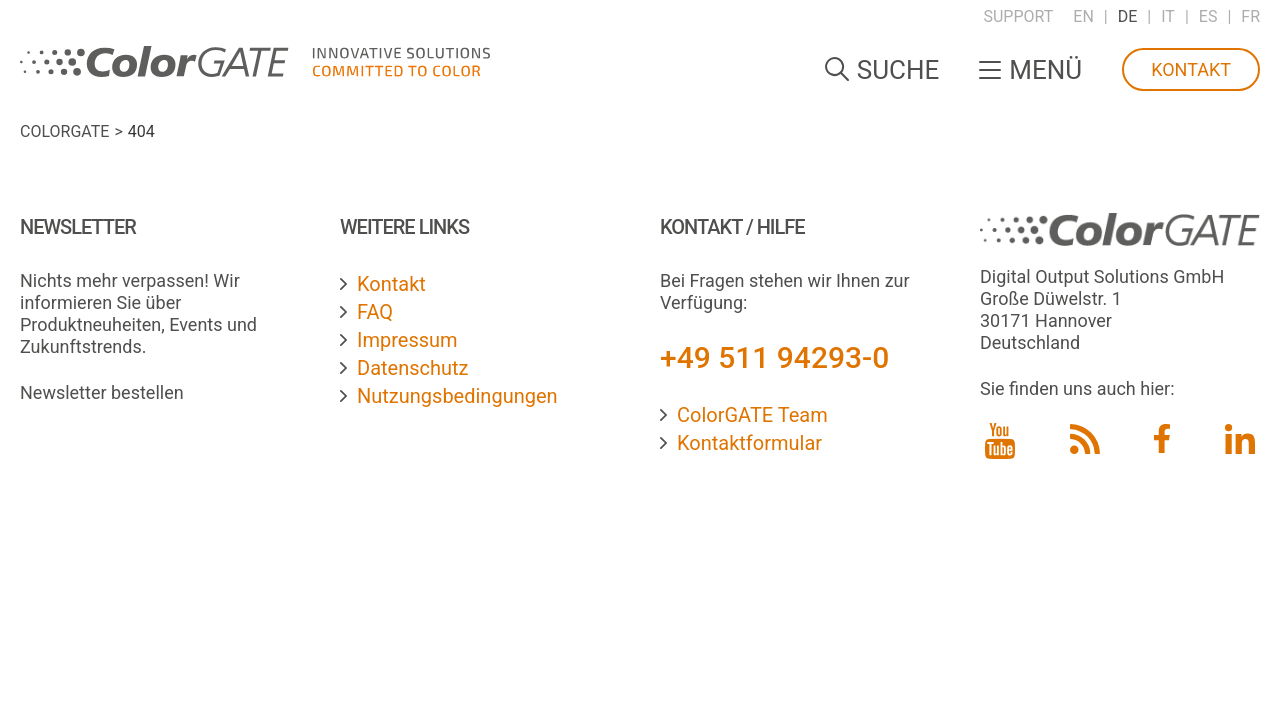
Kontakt (1191, 69)
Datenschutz (413, 368)
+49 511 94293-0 (774, 357)
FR (1250, 16)
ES (1208, 16)
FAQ (375, 312)
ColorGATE (64, 131)
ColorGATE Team (752, 415)
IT (1168, 16)
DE (1128, 16)
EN (1083, 16)
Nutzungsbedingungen (457, 396)
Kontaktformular (749, 443)
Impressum (407, 340)
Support (1018, 16)
